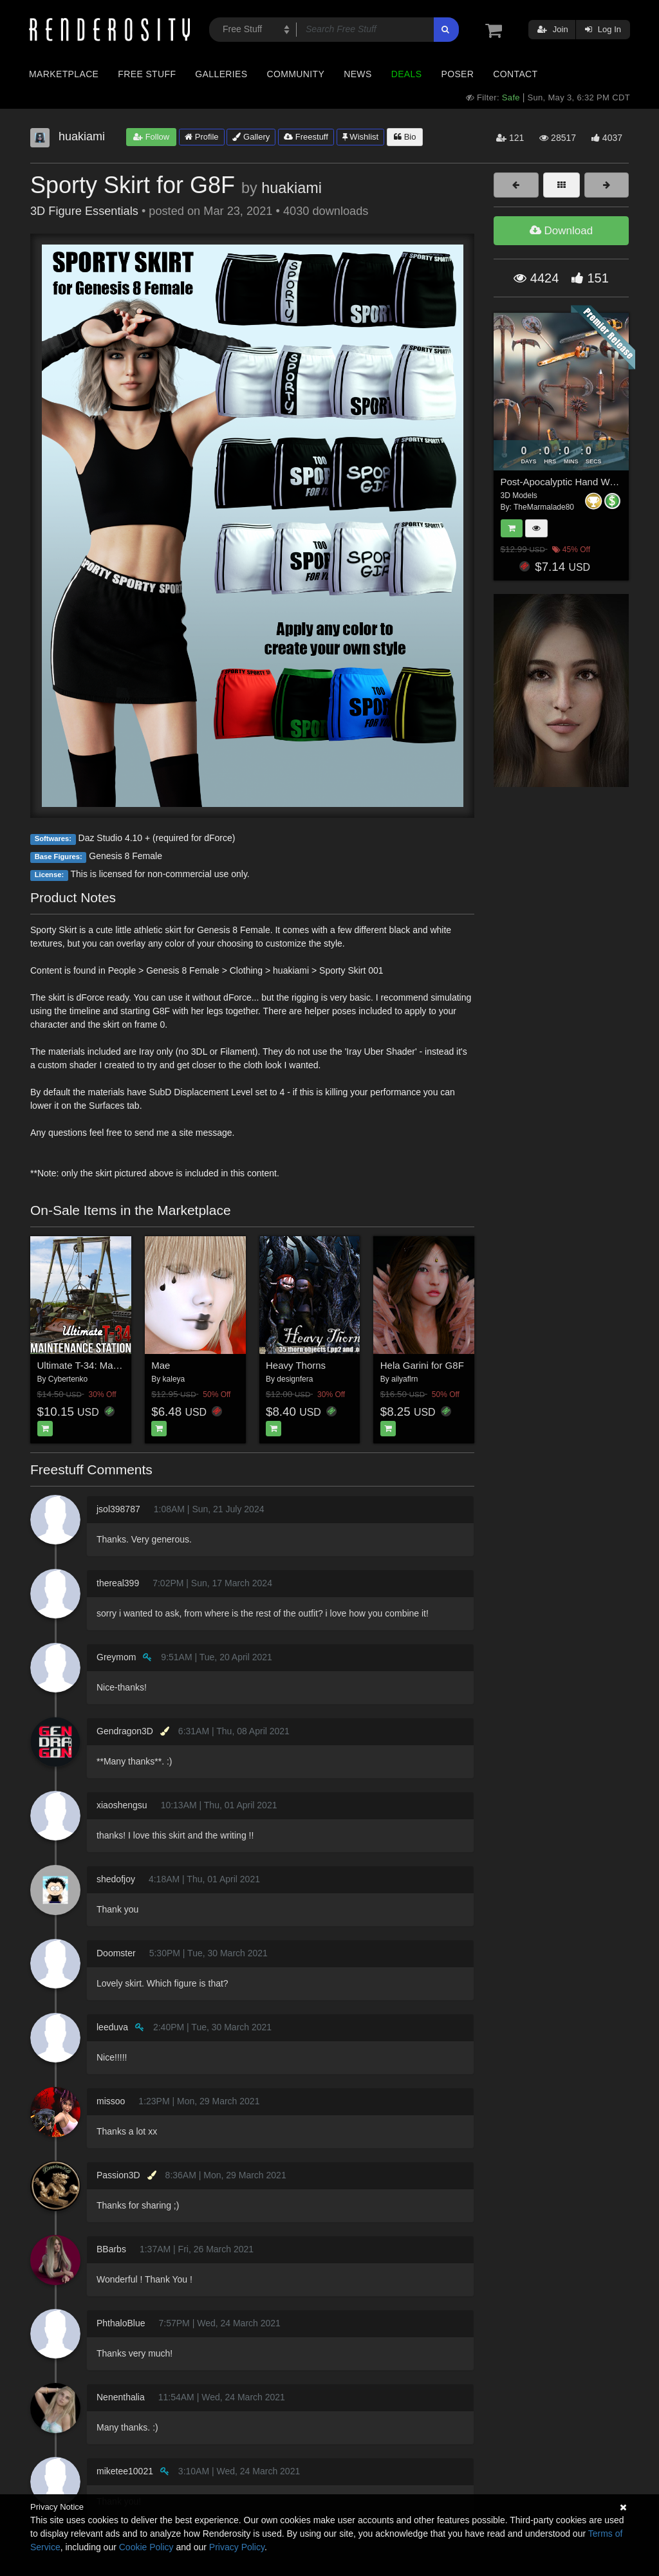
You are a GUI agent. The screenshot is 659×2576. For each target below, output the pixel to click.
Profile (201, 137)
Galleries (221, 74)
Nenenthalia (121, 2397)
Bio (405, 137)
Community (296, 74)
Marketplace (63, 74)
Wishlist (360, 137)
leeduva (112, 2027)
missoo (111, 2101)
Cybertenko (68, 1379)
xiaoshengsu (122, 1805)
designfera (295, 1379)
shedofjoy (116, 1879)
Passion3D (118, 2175)
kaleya (174, 1379)
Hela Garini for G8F (422, 1365)
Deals (406, 74)
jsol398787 (118, 1509)
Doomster (116, 1953)
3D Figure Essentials (84, 211)
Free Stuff (147, 74)
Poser (457, 74)
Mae (160, 1365)
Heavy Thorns (296, 1365)
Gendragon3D (125, 1731)
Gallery (251, 137)
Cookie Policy (146, 2547)
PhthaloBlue (121, 2323)
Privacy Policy (237, 2547)
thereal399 (118, 1583)
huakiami (291, 188)
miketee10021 (125, 2471)
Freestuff (306, 137)
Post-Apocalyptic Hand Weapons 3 (575, 481)
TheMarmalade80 (544, 507)
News (357, 74)
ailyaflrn (404, 1379)
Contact (515, 74)
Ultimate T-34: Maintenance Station (112, 1365)
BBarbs (111, 2249)
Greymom (116, 1657)
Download (561, 231)
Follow (151, 137)
